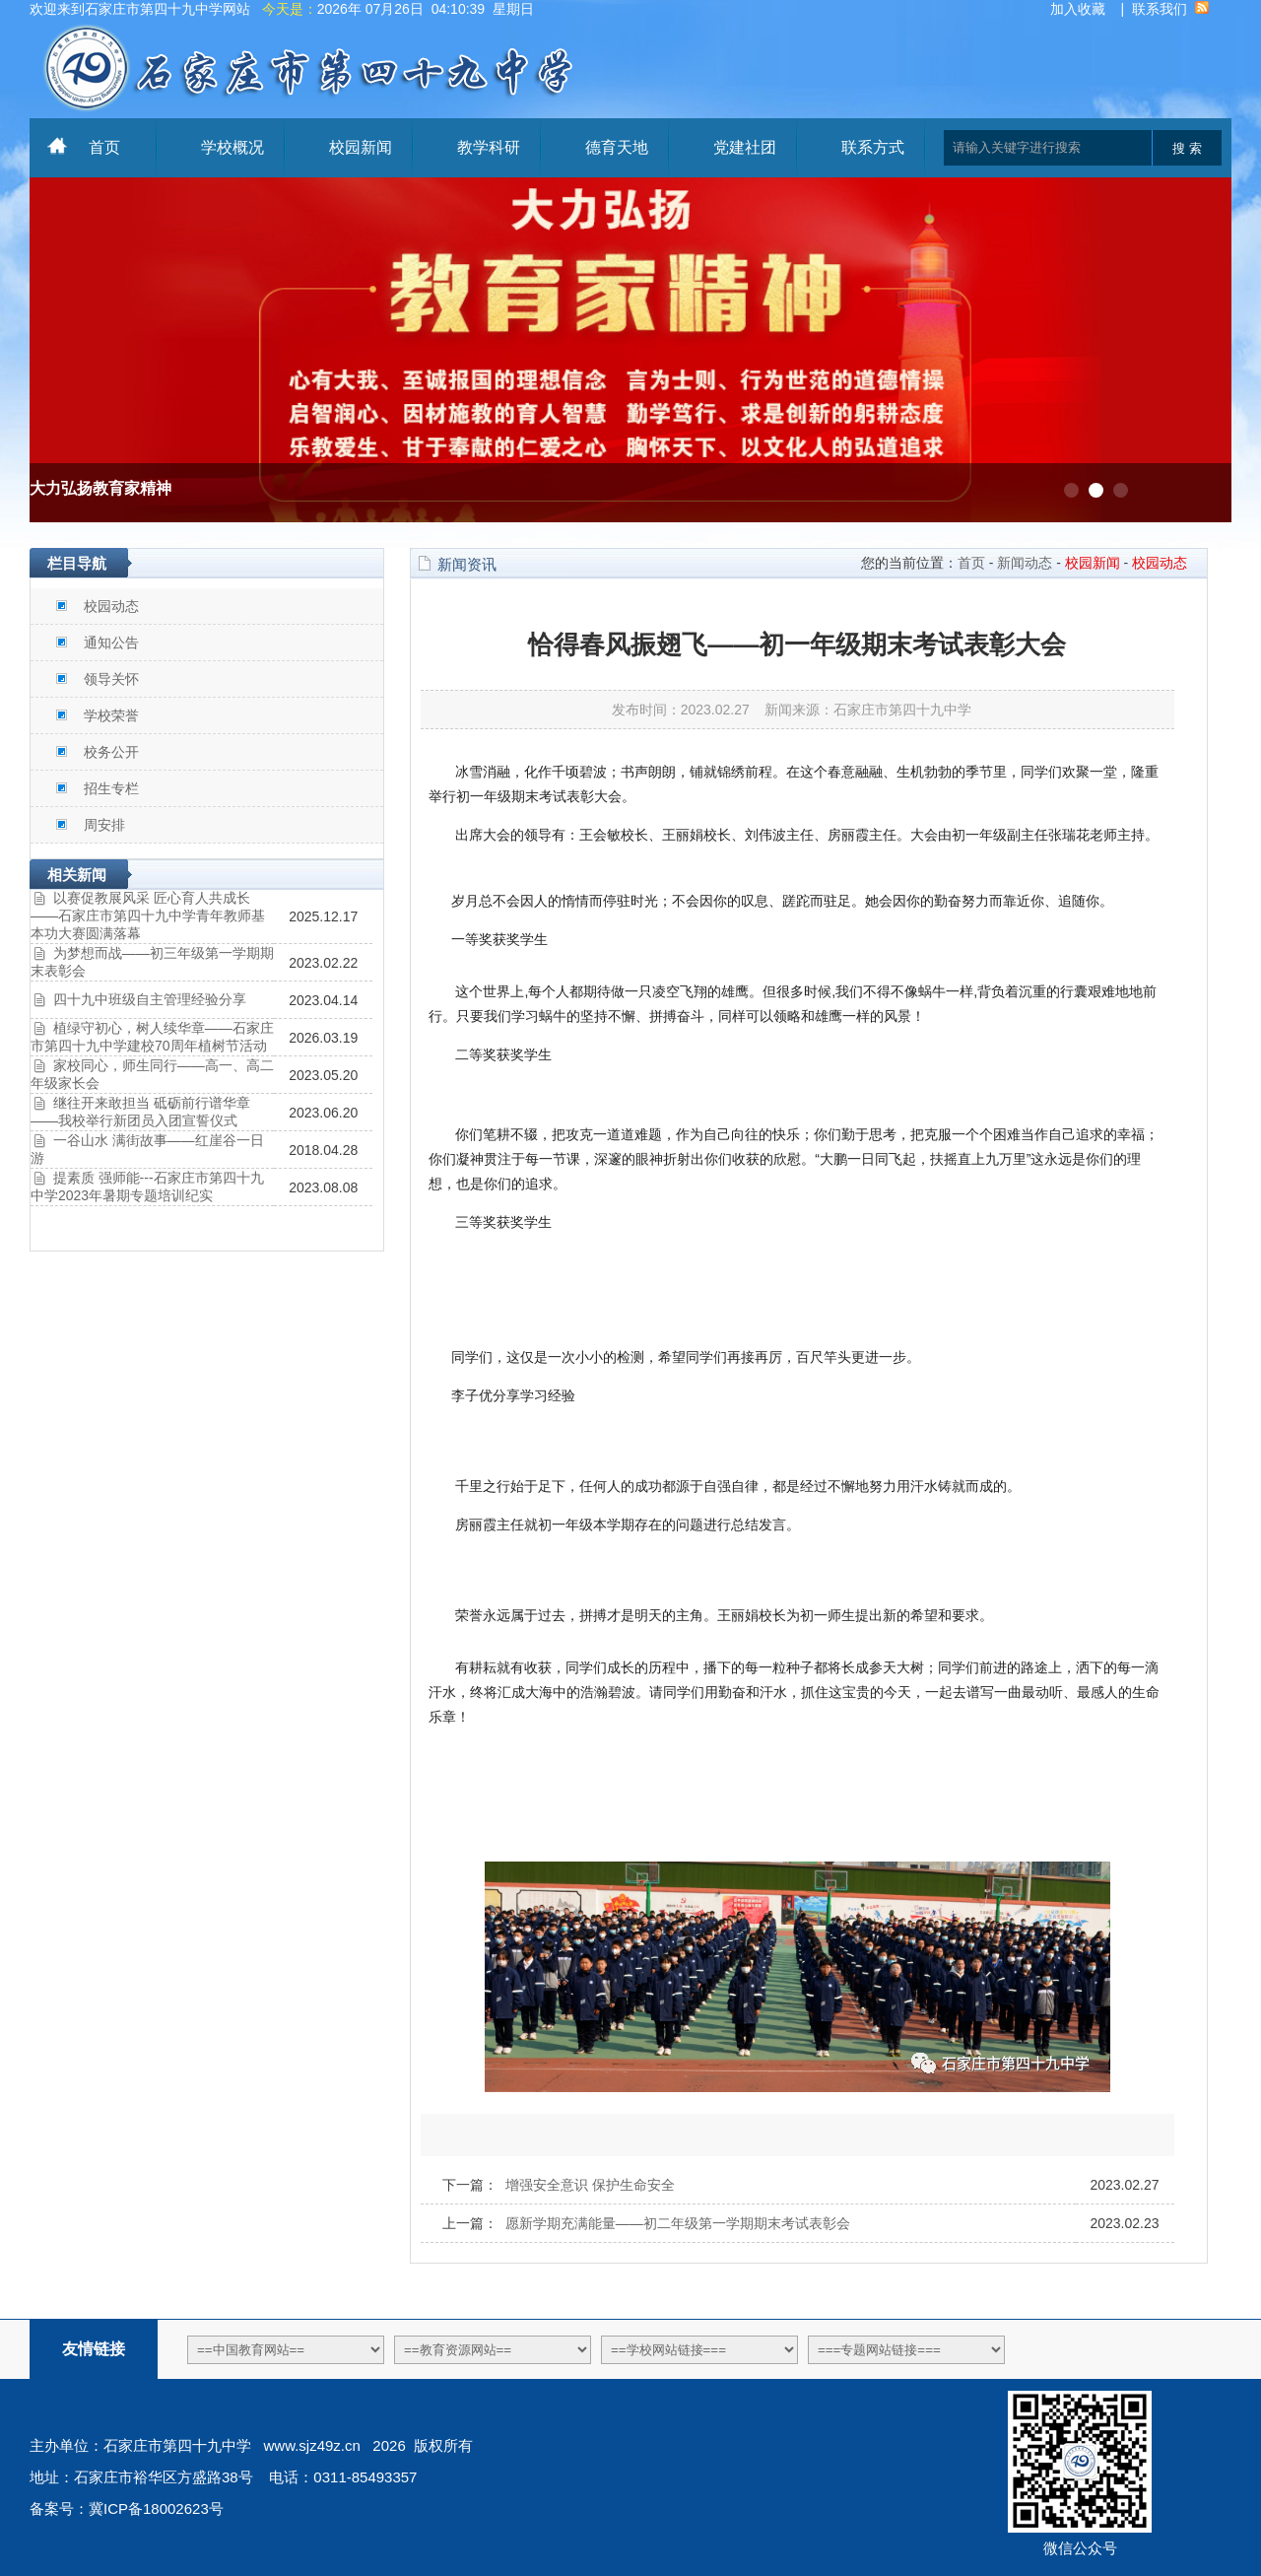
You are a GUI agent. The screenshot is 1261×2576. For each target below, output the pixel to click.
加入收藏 (1077, 9)
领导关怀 (111, 679)
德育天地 (616, 147)
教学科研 (488, 147)
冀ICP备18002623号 (156, 2508)
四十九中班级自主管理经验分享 (149, 999)
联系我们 (1159, 9)
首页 (104, 147)
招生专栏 (111, 788)
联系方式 (872, 147)
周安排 (104, 825)
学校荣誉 (111, 715)
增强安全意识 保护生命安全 (590, 2185)
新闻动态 (1024, 563)
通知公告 (111, 642)
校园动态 (111, 606)
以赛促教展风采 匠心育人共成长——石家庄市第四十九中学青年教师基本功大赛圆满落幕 (148, 915)
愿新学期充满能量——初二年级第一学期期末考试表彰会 (677, 2223)
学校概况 (232, 147)
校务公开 (111, 752)
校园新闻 (360, 147)
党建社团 (744, 147)
